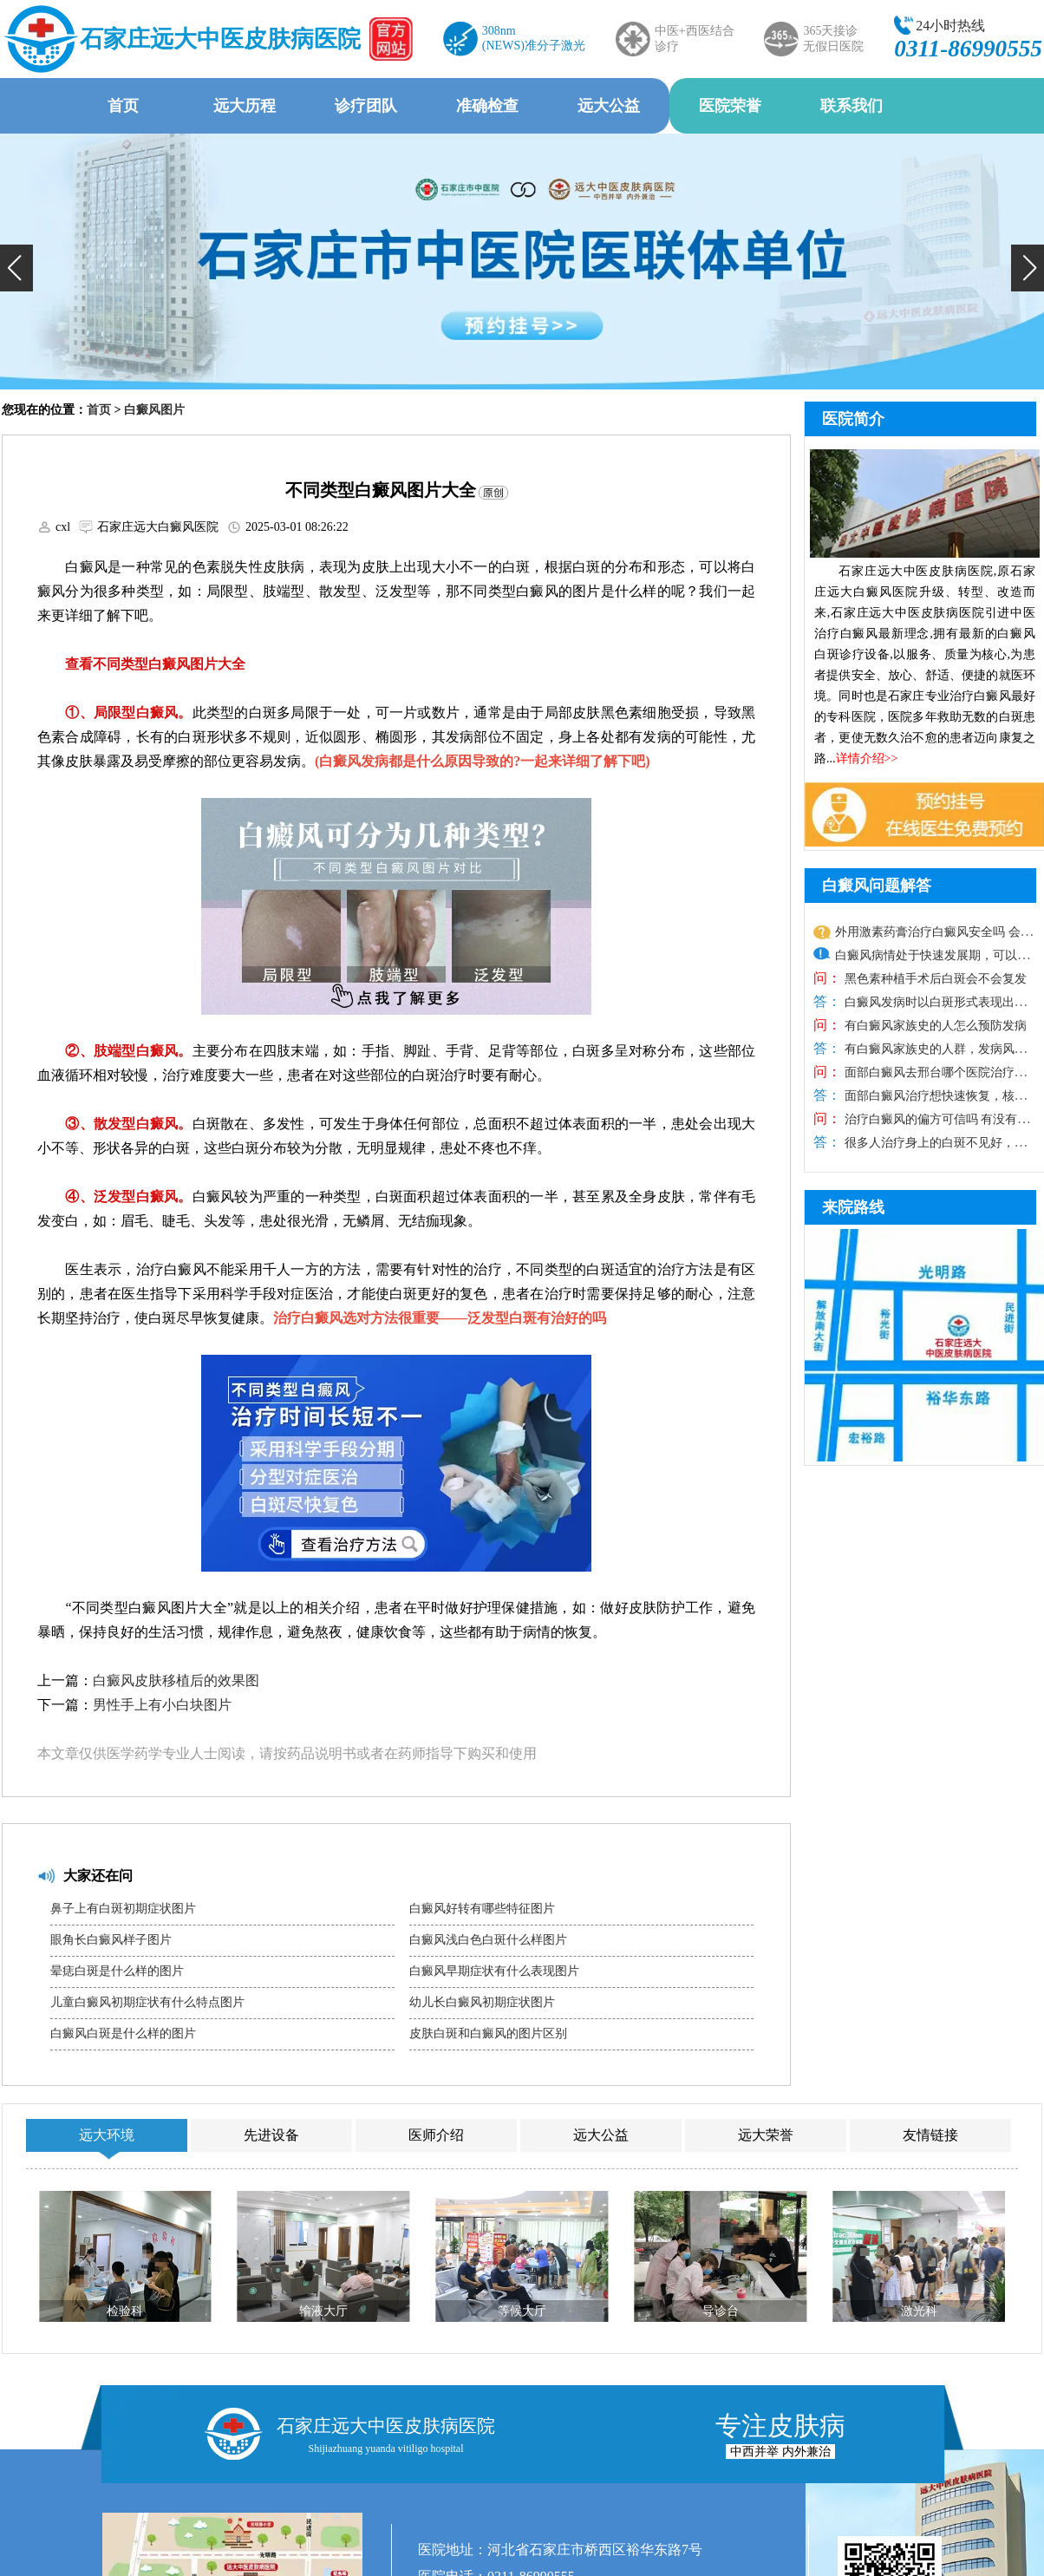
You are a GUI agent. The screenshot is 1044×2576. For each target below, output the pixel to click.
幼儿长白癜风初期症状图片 (482, 2002)
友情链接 (930, 2135)
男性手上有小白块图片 (162, 1704)
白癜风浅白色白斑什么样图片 (488, 1939)
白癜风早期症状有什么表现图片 (494, 1971)
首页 (123, 105)
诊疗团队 (366, 105)
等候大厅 (522, 2311)
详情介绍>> (867, 758)
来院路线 (853, 1207)
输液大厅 (323, 2311)
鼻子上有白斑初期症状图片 (123, 1908)
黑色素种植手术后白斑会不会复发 (934, 978)
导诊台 (720, 2311)
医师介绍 (436, 2135)
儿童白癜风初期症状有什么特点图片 (147, 2002)
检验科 (125, 2311)
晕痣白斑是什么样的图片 (117, 1971)
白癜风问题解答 (876, 885)
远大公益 (608, 105)
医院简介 (853, 419)
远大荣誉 (765, 2135)
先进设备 (271, 2135)
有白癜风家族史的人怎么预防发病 (934, 1025)
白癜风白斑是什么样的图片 (123, 2033)
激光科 (919, 2311)
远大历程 (244, 105)
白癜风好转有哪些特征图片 (482, 1908)
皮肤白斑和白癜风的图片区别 (488, 2033)
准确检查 (487, 105)
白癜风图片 (154, 409)
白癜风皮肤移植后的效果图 (176, 1680)
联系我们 (851, 105)
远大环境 (106, 2135)
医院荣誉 (730, 105)
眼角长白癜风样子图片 (111, 1939)
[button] (16, 268)
